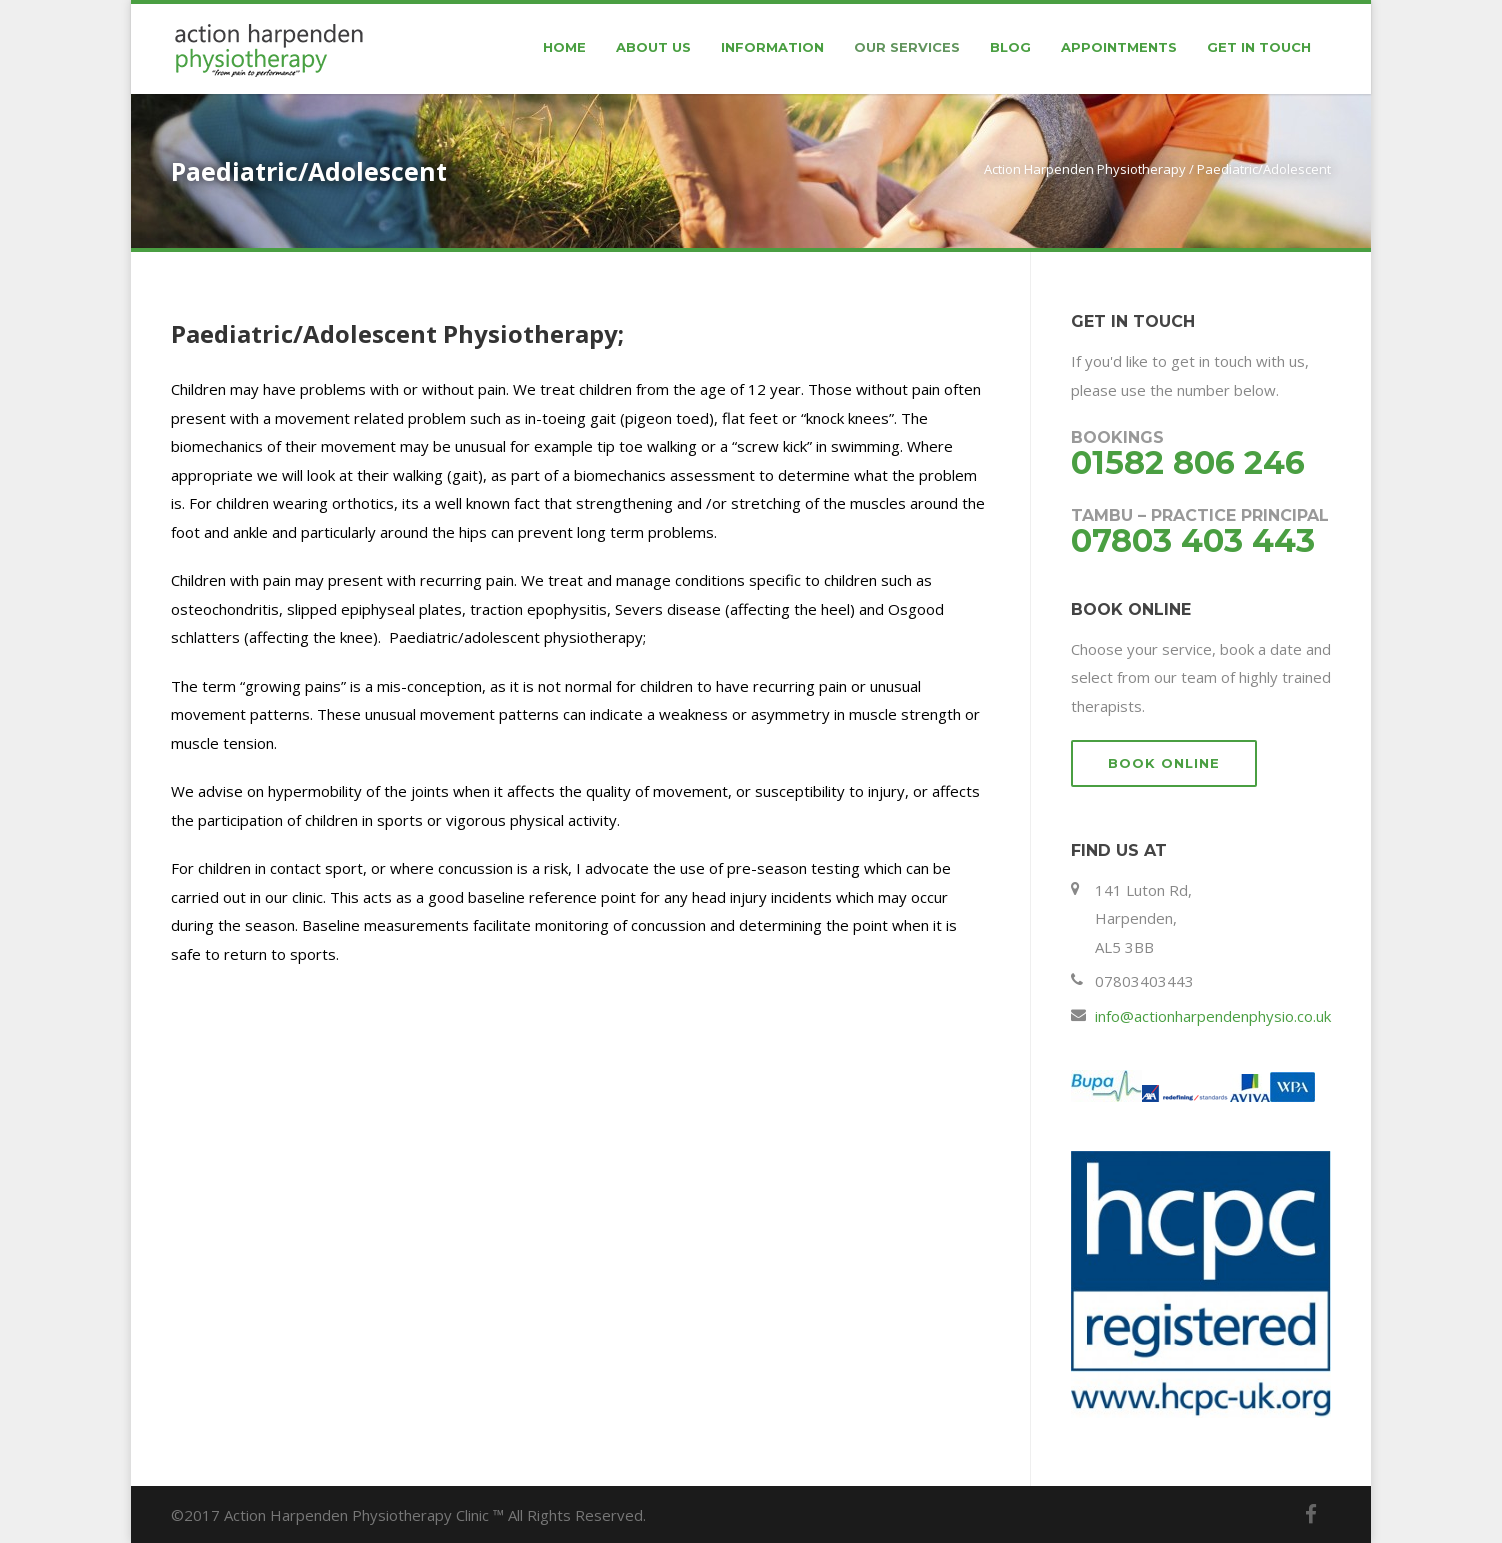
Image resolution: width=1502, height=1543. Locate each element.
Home (564, 47)
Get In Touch (1259, 47)
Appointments (1119, 47)
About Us (653, 47)
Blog (1010, 47)
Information (772, 47)
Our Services (907, 47)
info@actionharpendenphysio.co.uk (1213, 1016)
